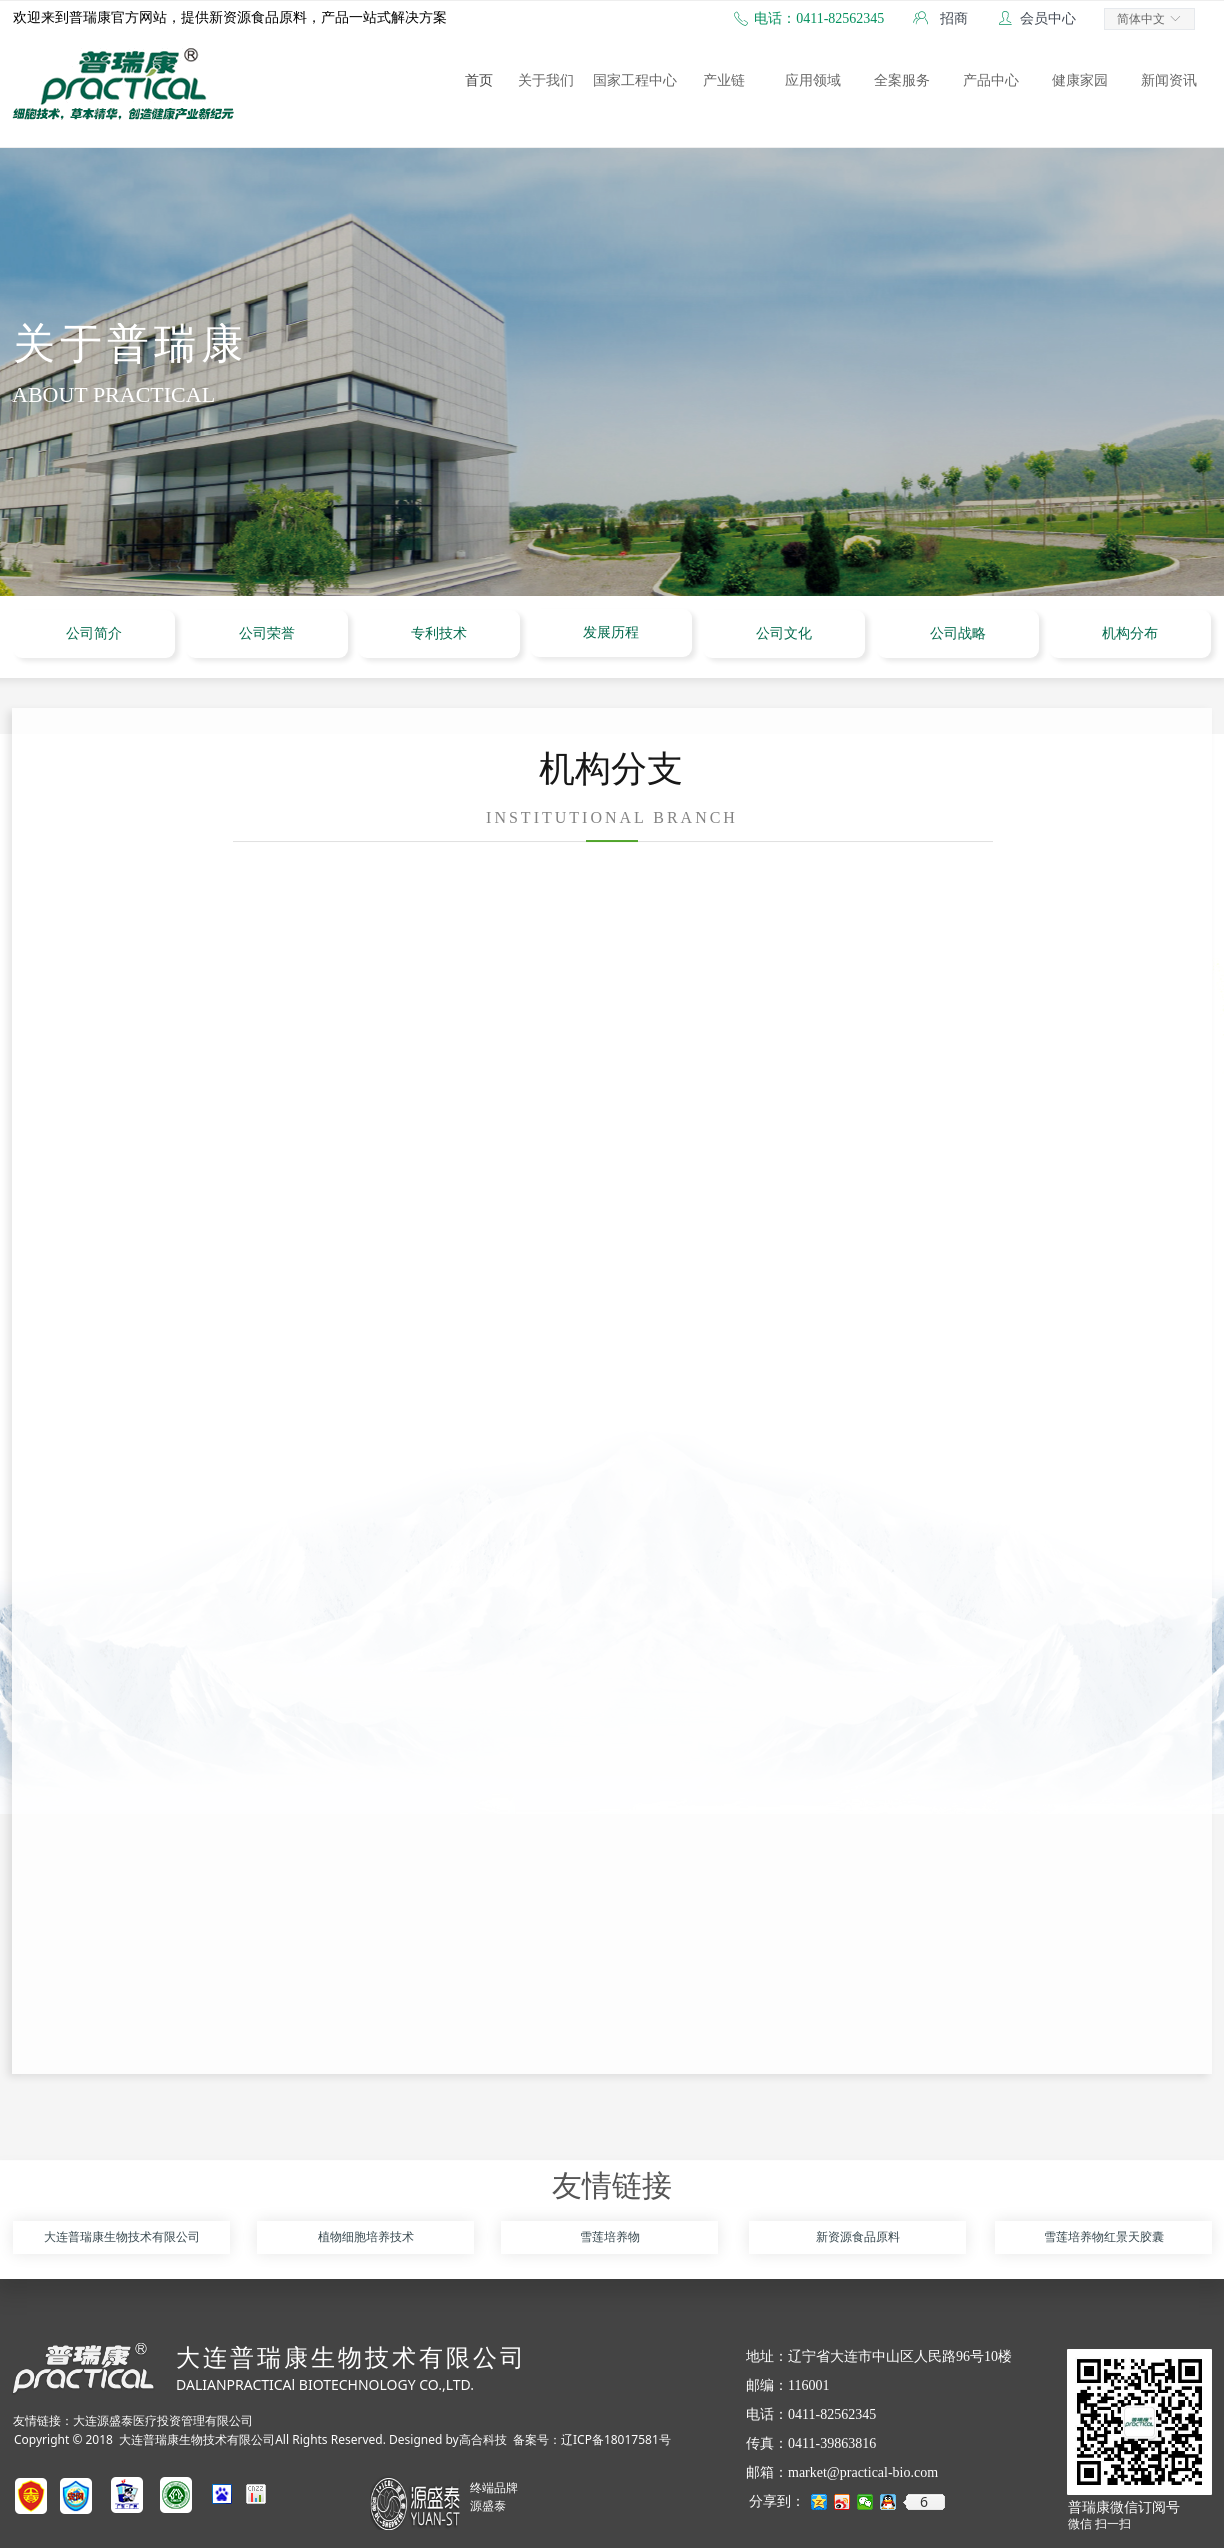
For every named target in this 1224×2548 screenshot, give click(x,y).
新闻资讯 (1169, 80)
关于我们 (546, 80)
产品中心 (991, 80)
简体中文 (1141, 19)
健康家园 (1080, 80)
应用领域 (813, 80)
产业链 (724, 80)
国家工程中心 (635, 80)
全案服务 (902, 80)
